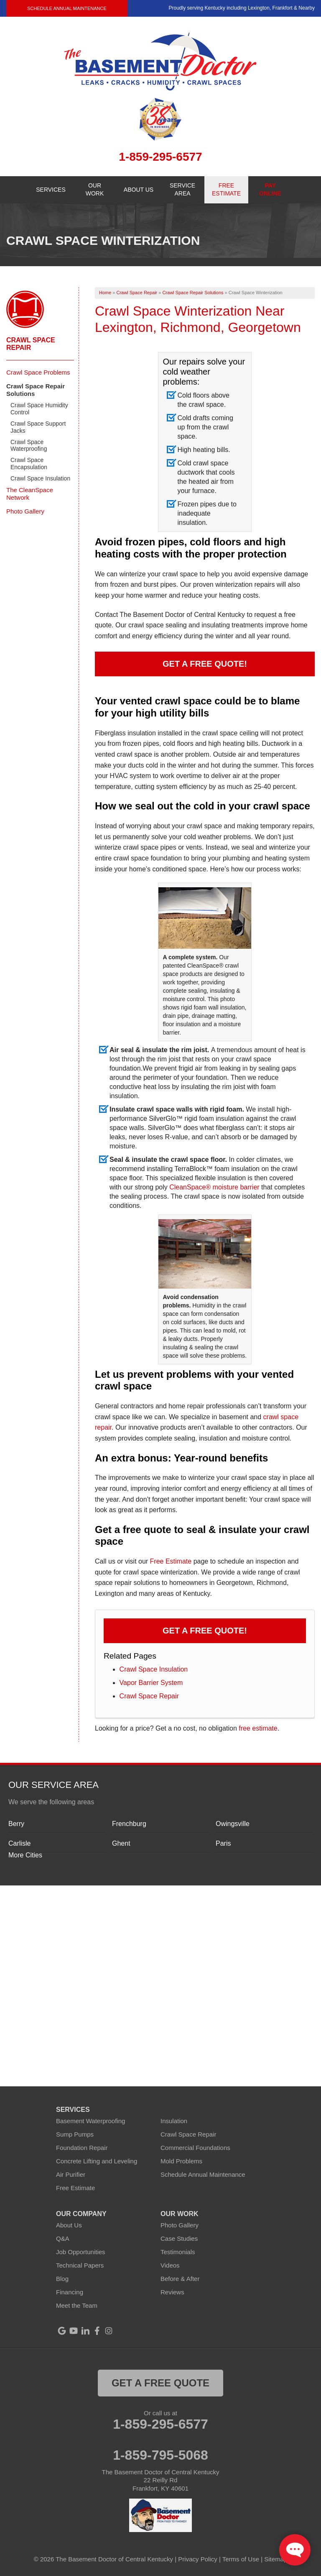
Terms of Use (240, 2559)
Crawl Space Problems (38, 372)
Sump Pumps (75, 2134)
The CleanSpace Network (29, 493)
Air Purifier (70, 2174)
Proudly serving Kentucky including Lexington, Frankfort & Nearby (241, 8)
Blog (62, 2278)
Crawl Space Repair (149, 1696)
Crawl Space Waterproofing (28, 445)
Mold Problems (181, 2161)
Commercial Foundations (195, 2147)
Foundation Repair (81, 2147)
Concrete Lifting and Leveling (96, 2161)
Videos (170, 2265)
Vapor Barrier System (151, 1682)
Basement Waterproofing (90, 2120)
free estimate (258, 1728)
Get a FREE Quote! (205, 663)
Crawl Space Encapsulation (28, 463)
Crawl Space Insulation (154, 1669)
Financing (69, 2292)
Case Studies (179, 2238)
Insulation (173, 2120)
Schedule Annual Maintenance (67, 8)
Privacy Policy (197, 2559)
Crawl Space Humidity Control (39, 409)
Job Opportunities (80, 2251)
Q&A (62, 2238)
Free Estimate (171, 1561)
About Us (69, 2225)
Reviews (172, 2292)
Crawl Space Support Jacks (38, 427)
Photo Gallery (25, 511)
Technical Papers (80, 2265)
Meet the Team (76, 2305)
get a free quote (160, 2383)
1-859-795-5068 (160, 2455)
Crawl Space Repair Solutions (35, 390)
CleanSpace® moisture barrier (214, 1187)
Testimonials (177, 2251)
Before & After (179, 2278)
